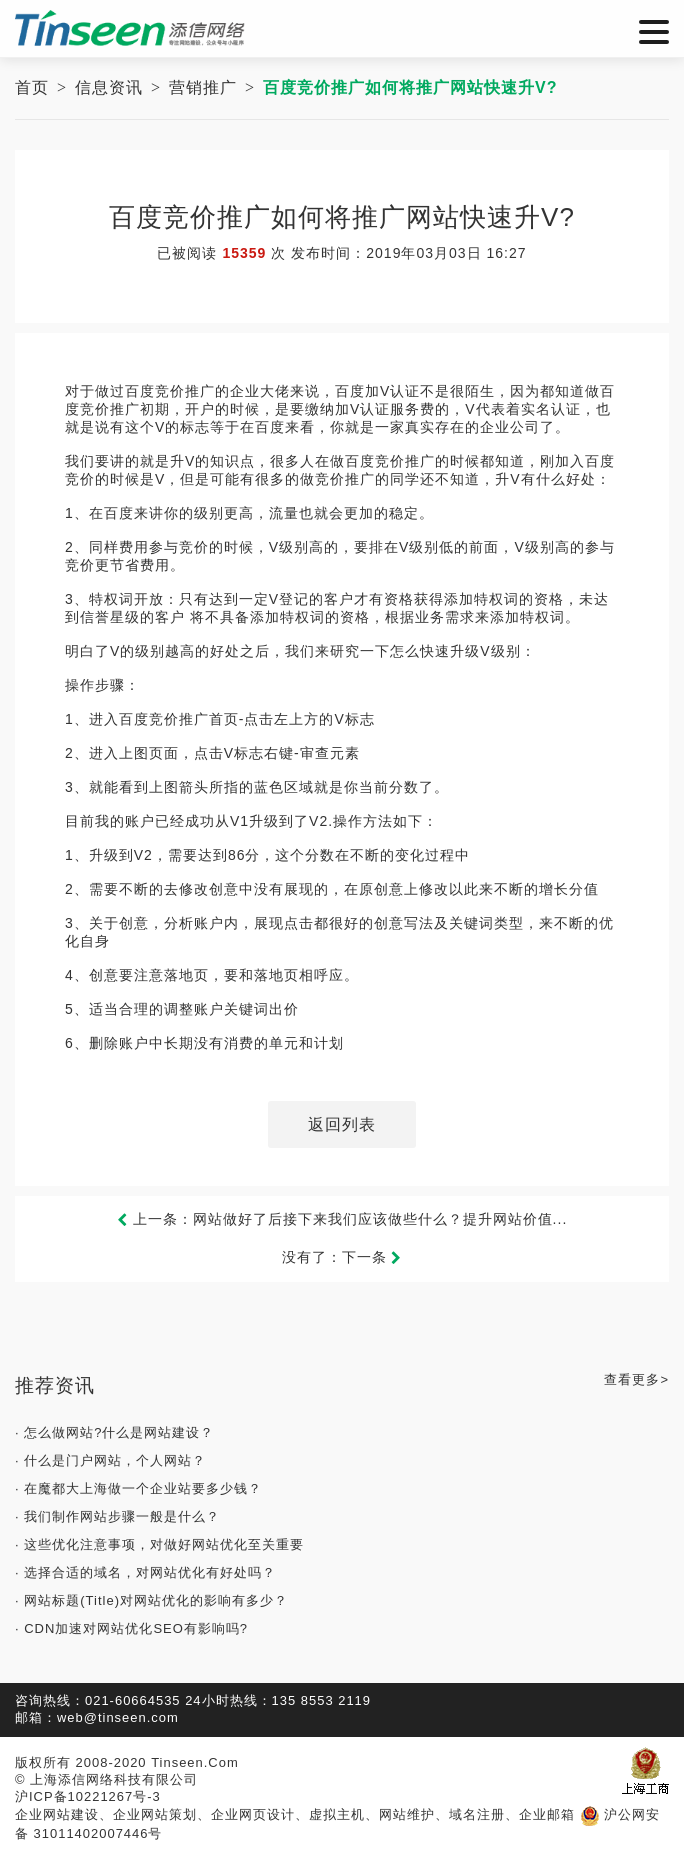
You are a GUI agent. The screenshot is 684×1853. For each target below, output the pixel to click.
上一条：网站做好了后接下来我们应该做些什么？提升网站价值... (342, 1219)
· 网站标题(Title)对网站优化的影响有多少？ (151, 1600)
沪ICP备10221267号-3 (88, 1796)
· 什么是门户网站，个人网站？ (110, 1460)
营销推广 (203, 87)
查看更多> (636, 1379)
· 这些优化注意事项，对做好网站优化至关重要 (159, 1544)
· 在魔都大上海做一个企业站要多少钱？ (138, 1488)
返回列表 (342, 1124)
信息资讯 (109, 87)
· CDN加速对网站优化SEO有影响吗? (131, 1628)
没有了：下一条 (342, 1257)
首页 (32, 87)
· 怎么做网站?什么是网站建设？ (114, 1432)
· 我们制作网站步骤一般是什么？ (117, 1516)
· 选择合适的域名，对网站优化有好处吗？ (145, 1572)
